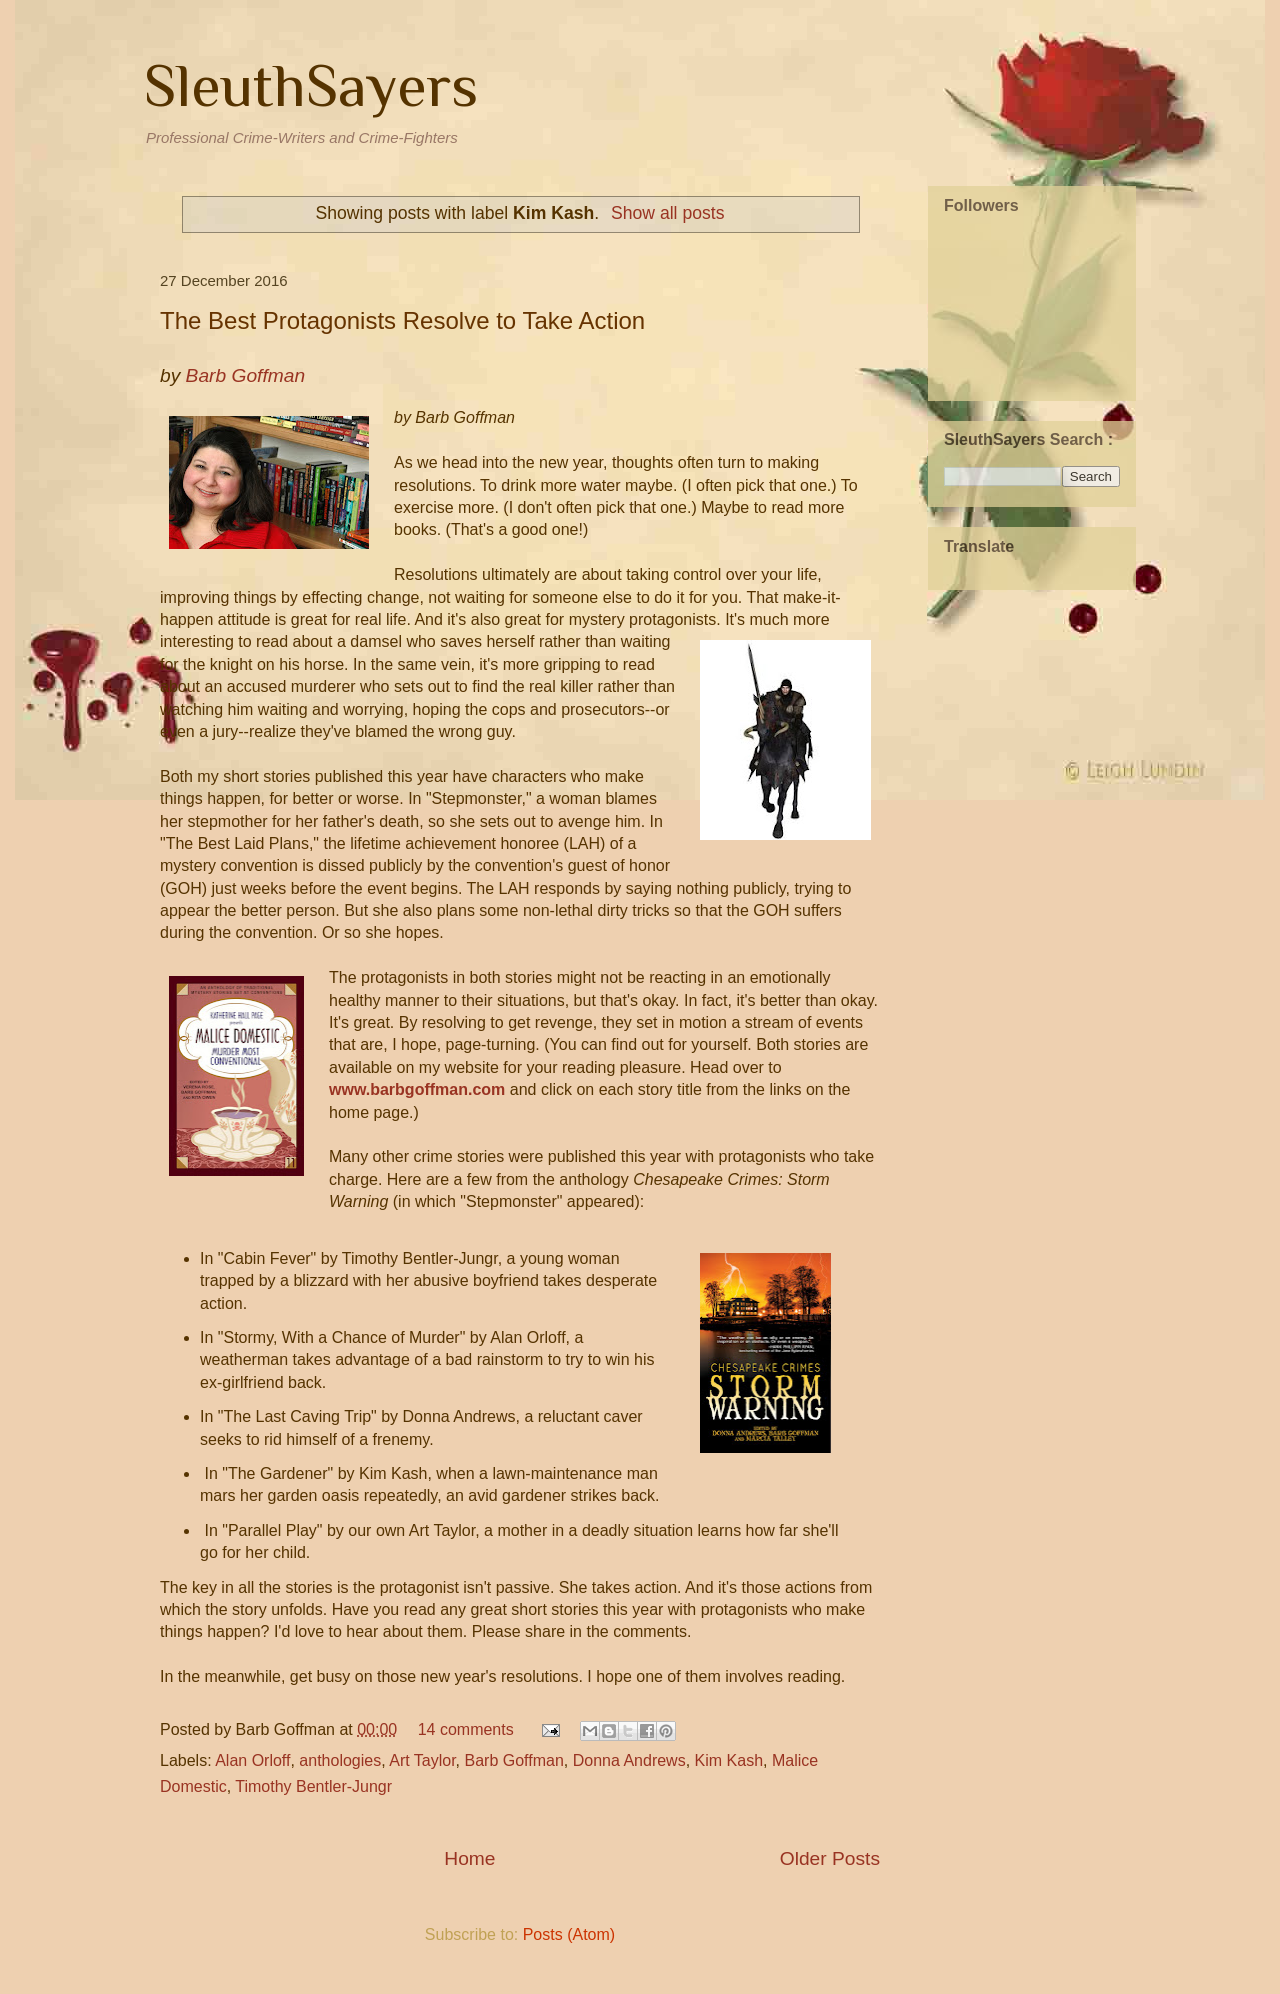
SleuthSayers (311, 85)
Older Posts (830, 1858)
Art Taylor (422, 1760)
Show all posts (667, 213)
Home (469, 1858)
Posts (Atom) (569, 1934)
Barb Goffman (514, 1760)
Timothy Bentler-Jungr (313, 1786)
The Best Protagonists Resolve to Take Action (402, 320)
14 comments (466, 1729)
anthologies (340, 1760)
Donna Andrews (629, 1760)
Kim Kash (729, 1760)
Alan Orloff (252, 1760)
